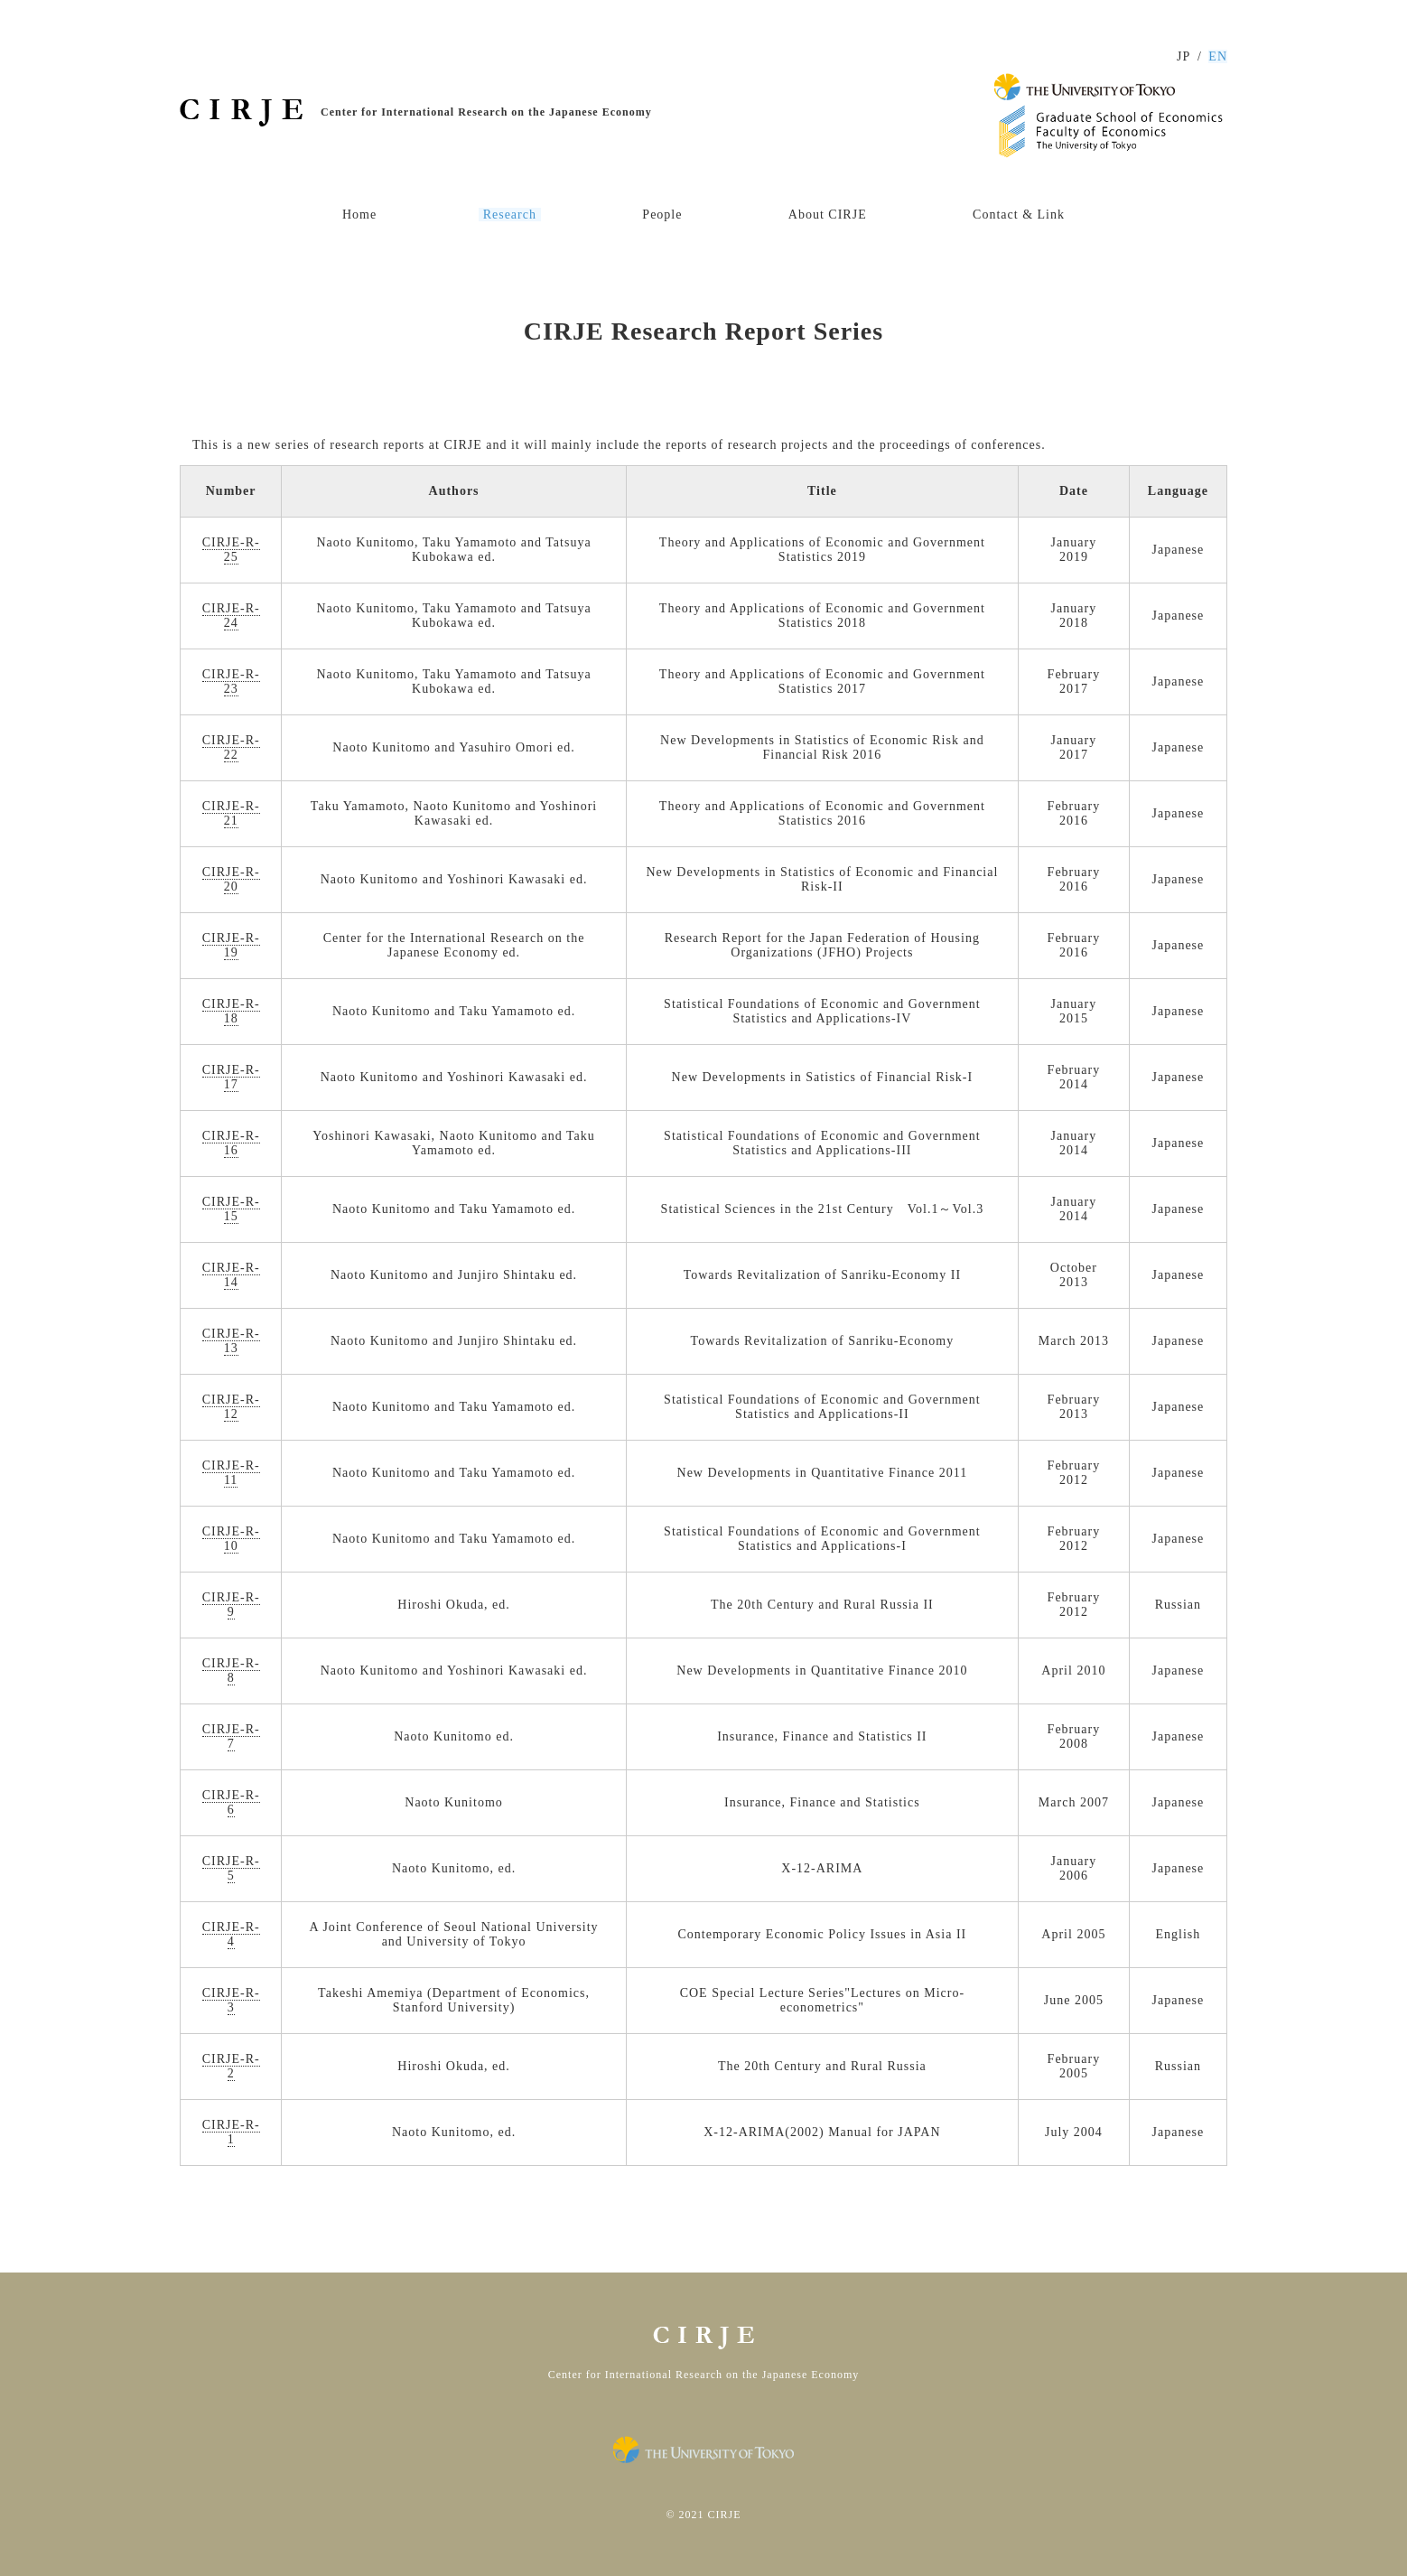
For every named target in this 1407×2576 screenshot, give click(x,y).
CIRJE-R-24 (231, 616)
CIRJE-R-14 (231, 1275)
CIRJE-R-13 (231, 1341)
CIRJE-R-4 (231, 1934)
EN (1217, 56)
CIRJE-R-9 (231, 1605)
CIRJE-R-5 (231, 1868)
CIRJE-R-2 (231, 2066)
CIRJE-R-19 (231, 945)
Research (509, 214)
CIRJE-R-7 (231, 1736)
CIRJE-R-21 (231, 813)
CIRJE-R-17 (231, 1077)
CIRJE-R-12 (231, 1407)
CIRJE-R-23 (231, 681)
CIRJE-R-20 (231, 879)
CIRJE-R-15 (231, 1209)
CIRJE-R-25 (231, 550)
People (662, 214)
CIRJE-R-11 (231, 1473)
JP (1183, 56)
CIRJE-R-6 (231, 1802)
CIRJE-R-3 (231, 2000)
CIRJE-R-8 (231, 1671)
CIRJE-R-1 (231, 2132)
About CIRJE (827, 214)
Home (359, 214)
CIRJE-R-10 (231, 1539)
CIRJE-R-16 (231, 1143)
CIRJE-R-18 (231, 1011)
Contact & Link (1019, 214)
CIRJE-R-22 (231, 747)
